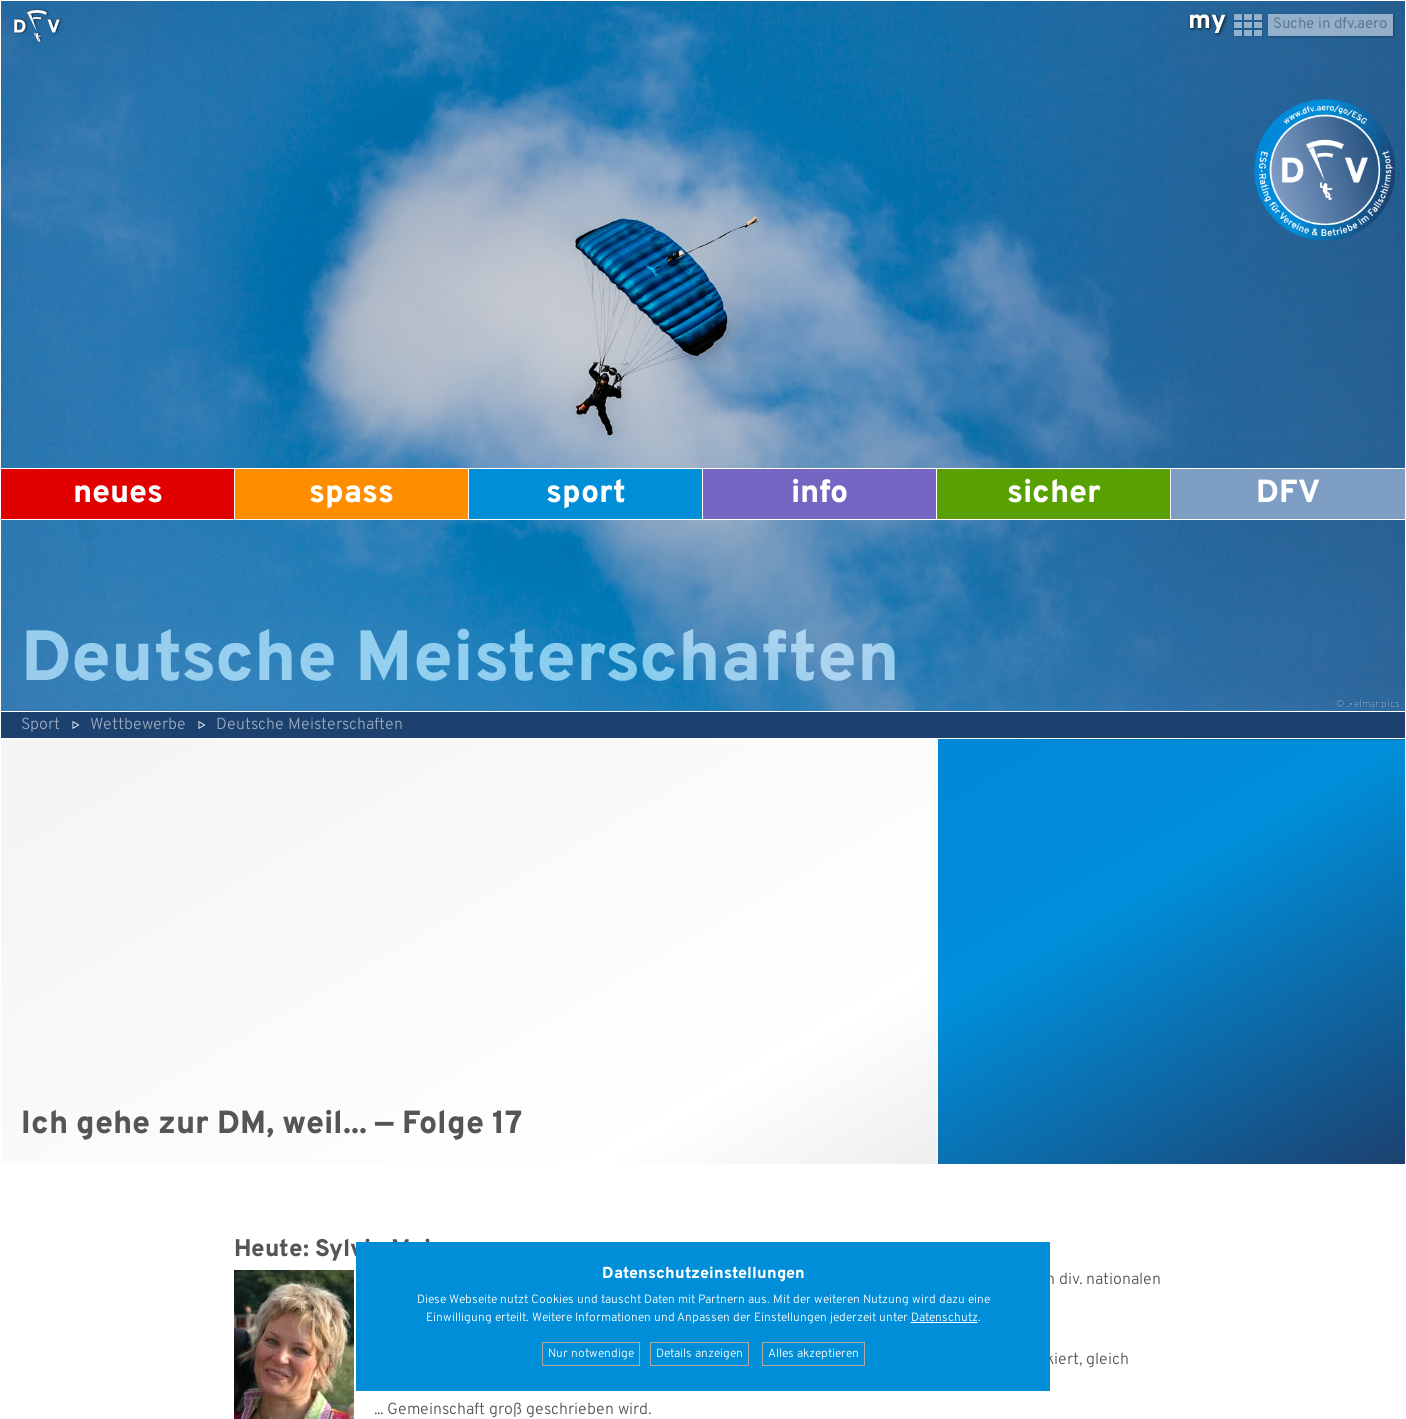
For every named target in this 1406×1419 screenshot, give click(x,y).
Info (819, 494)
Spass (351, 494)
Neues (118, 494)
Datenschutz (944, 1318)
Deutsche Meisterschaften (309, 725)
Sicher (1054, 494)
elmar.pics (1377, 704)
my (1207, 21)
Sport (586, 494)
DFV (1288, 494)
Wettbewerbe (138, 725)
